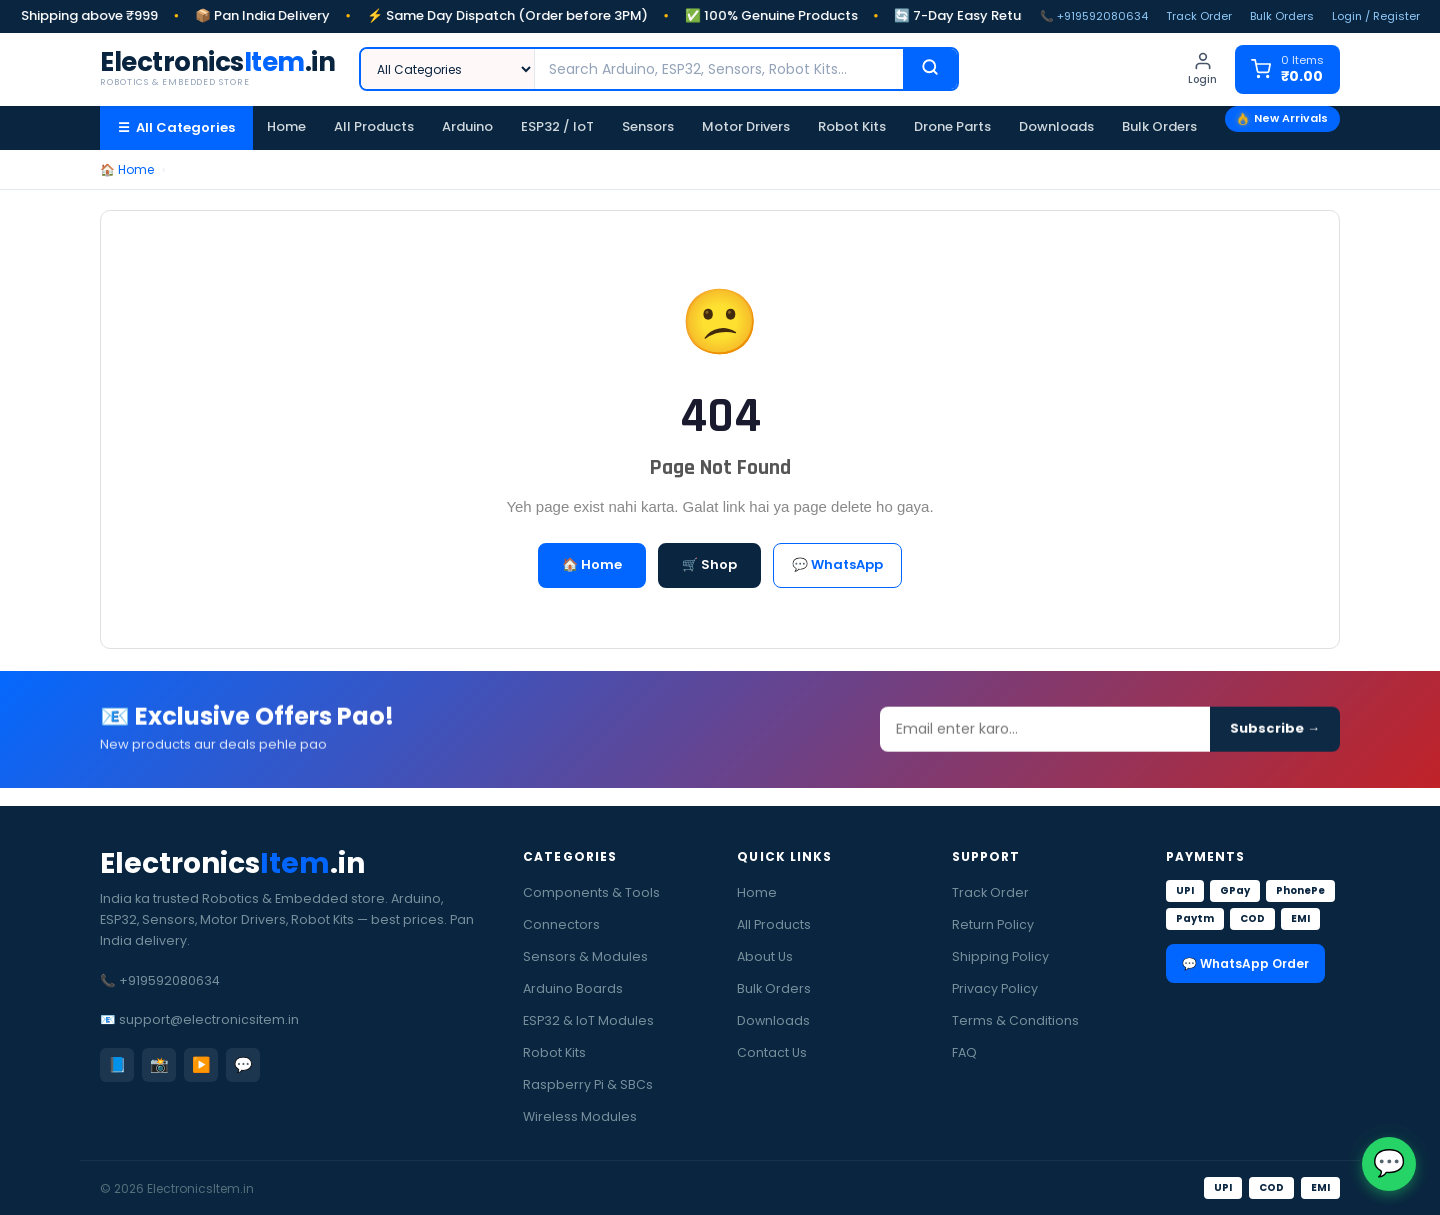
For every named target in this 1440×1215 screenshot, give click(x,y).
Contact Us (772, 1052)
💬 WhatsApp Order (1245, 963)
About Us (765, 956)
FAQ (964, 1052)
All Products (374, 126)
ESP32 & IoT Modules (588, 1020)
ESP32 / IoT (557, 126)
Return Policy (993, 924)
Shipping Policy (1000, 956)
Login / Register (1376, 16)
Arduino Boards (573, 988)
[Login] (1202, 69)
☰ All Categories (176, 127)
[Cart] (1287, 69)
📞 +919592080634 (1094, 16)
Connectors (561, 924)
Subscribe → (1275, 735)
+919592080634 (169, 980)
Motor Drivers (746, 126)
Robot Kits (852, 126)
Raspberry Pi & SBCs (588, 1084)
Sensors (648, 126)
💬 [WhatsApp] (243, 1064)
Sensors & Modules (585, 956)
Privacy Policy (995, 988)
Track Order (1199, 16)
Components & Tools (591, 892)
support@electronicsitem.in (209, 1019)
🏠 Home (127, 169)
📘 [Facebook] (117, 1064)
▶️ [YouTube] (201, 1064)
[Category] (448, 69)
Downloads (1056, 126)
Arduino (467, 126)
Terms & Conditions (1015, 1020)
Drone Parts (952, 126)
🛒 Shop (709, 564)
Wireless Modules (580, 1116)
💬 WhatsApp (837, 564)
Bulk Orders (1282, 16)
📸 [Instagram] (159, 1064)
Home (286, 126)
